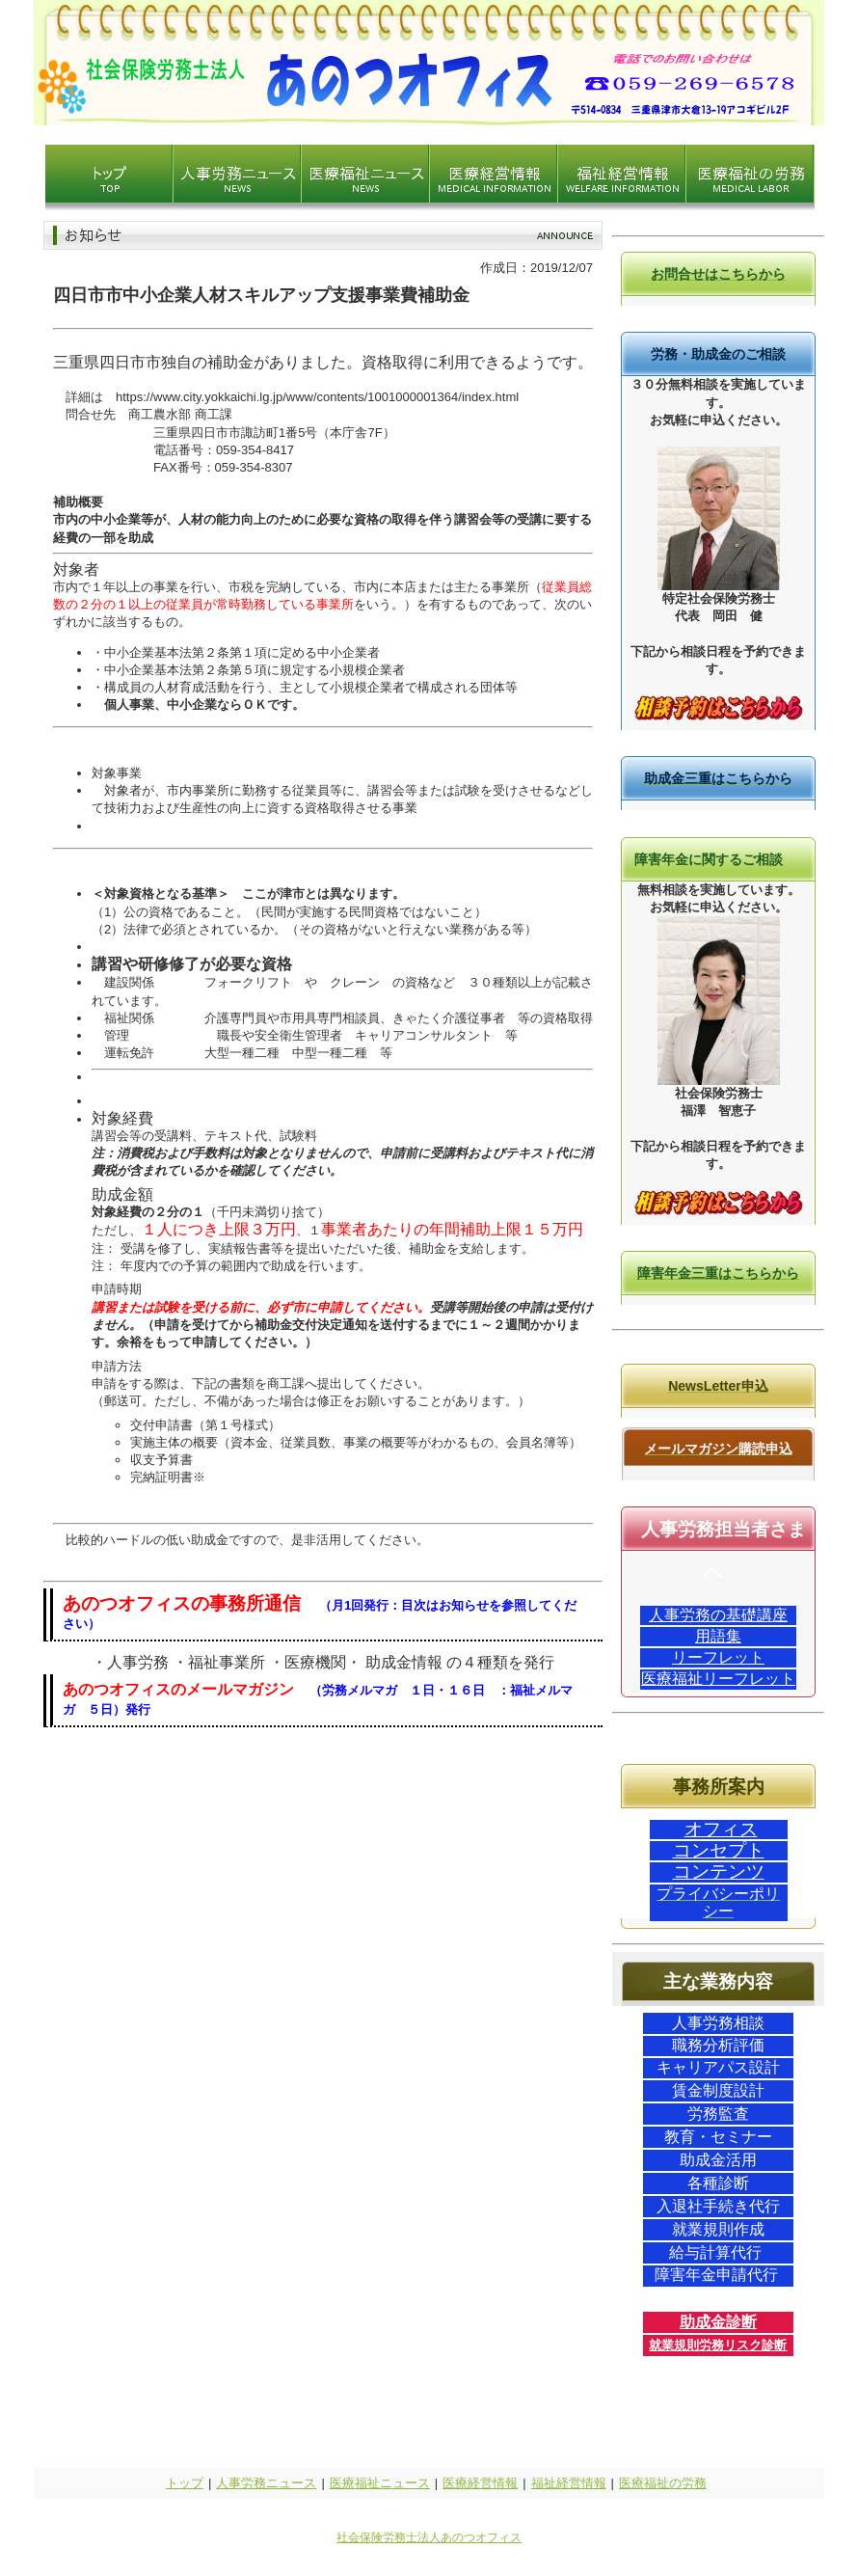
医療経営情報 (480, 2483)
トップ (184, 2483)
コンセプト (718, 1850)
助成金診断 (718, 2322)
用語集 (718, 1636)
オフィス (721, 1829)
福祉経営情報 (568, 2483)
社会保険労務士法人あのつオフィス (429, 2537)
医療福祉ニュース (380, 2483)
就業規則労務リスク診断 (718, 2345)
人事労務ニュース (266, 2483)
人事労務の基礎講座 (718, 1615)
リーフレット (718, 1657)
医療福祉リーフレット (718, 1678)
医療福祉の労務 (663, 2483)
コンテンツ (718, 1871)
